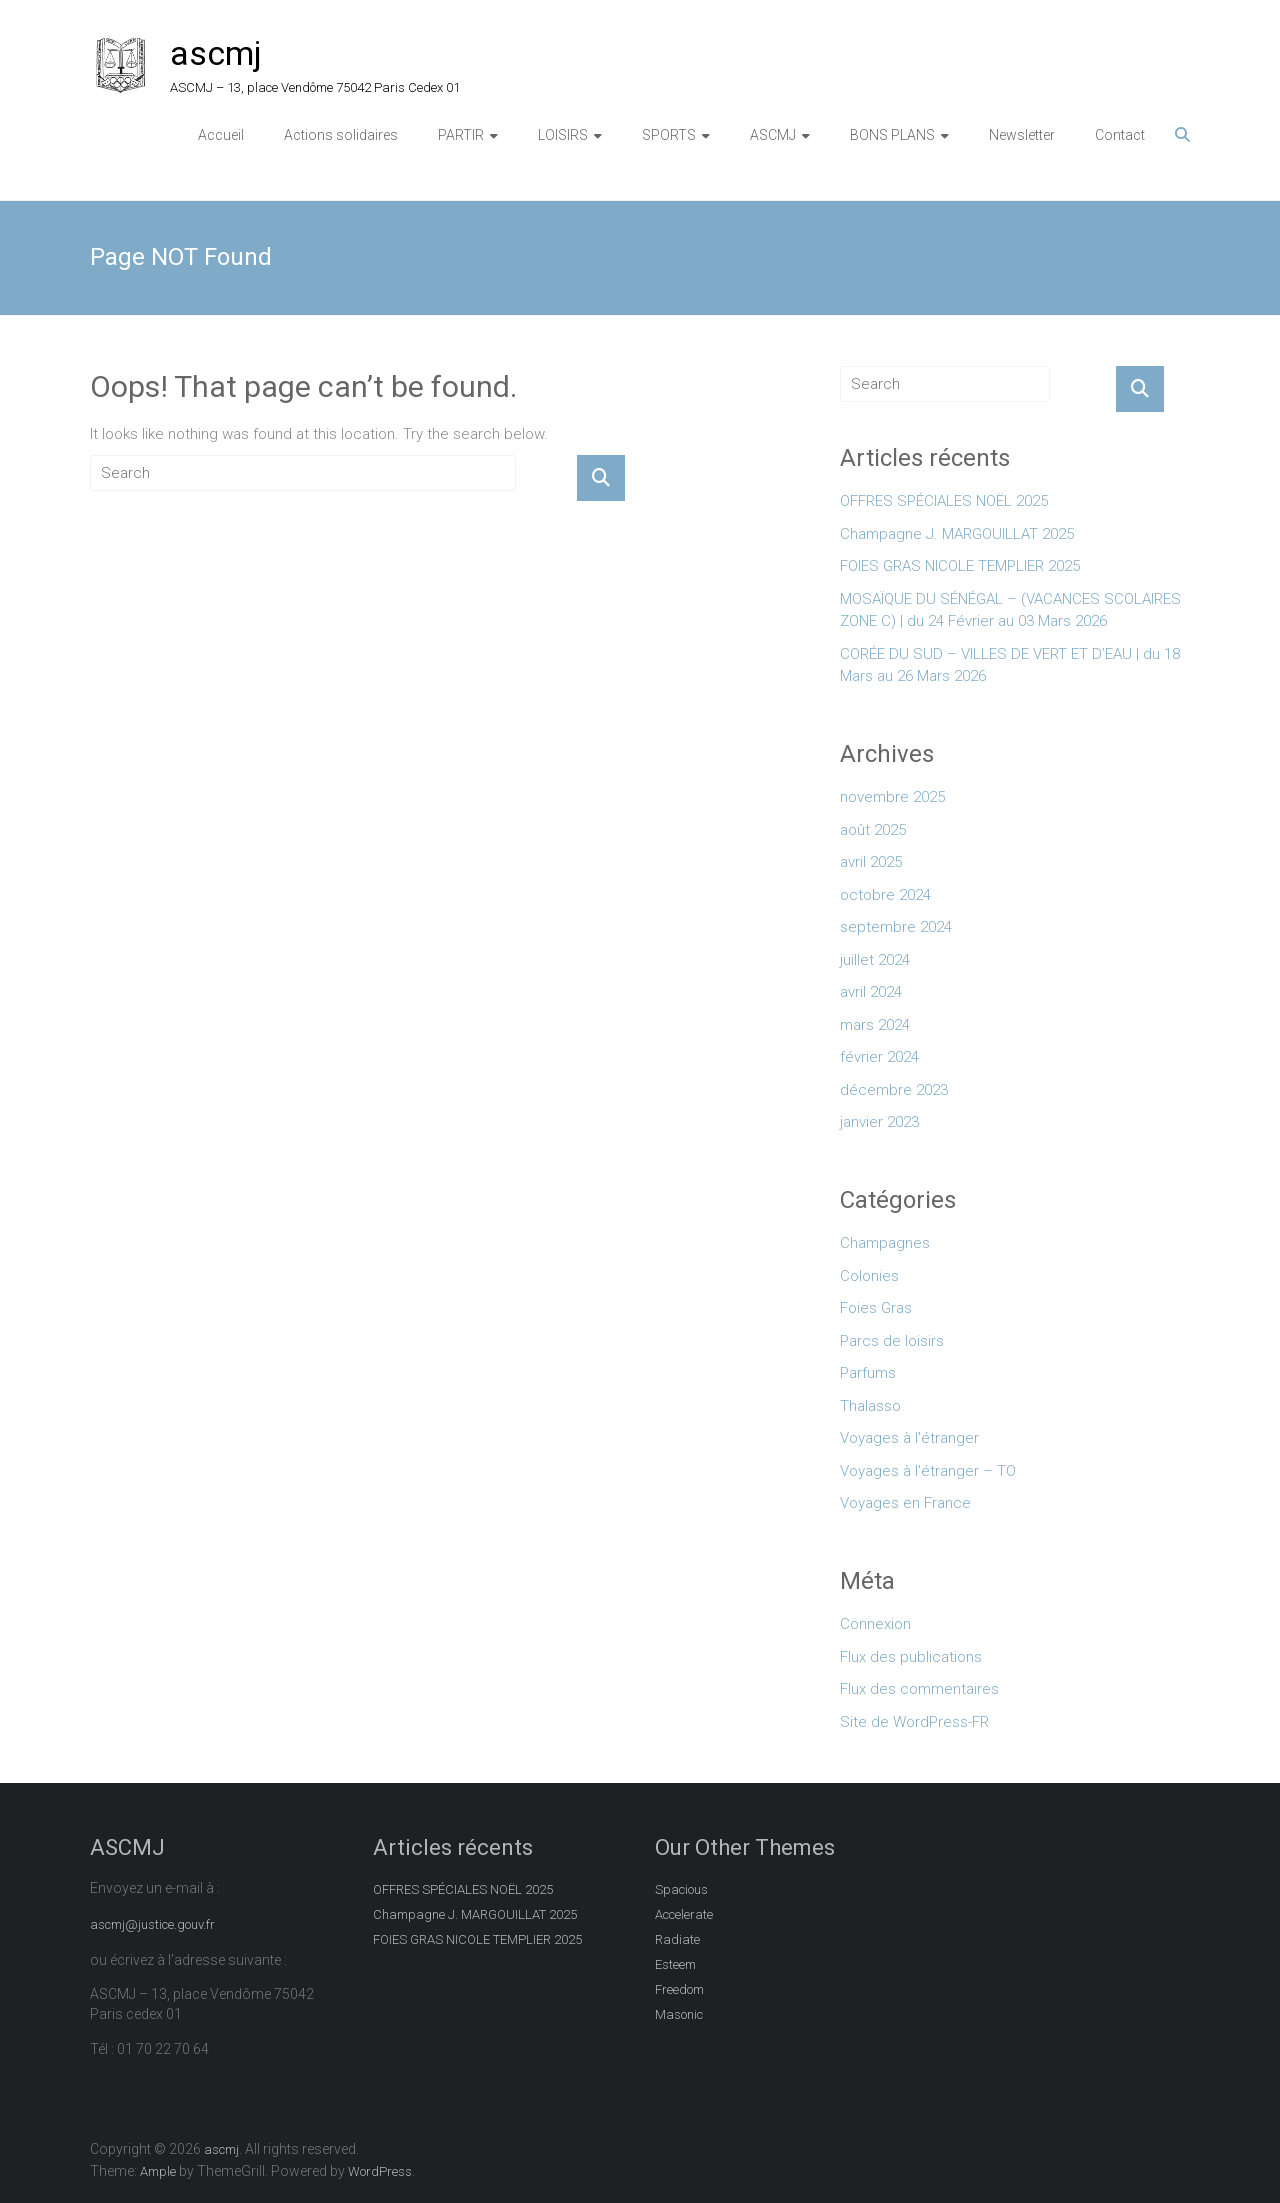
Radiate (677, 1939)
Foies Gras (876, 1308)
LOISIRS (563, 135)
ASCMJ (773, 135)
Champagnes (885, 1243)
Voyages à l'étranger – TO (928, 1471)
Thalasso (870, 1406)
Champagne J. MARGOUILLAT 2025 (957, 534)
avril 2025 (871, 862)
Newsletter (1022, 135)
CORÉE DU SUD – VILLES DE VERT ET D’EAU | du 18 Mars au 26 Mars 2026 (1010, 665)
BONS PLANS (892, 135)
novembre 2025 (892, 797)
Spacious (681, 1889)
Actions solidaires (341, 135)
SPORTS (669, 135)
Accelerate (684, 1914)
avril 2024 (871, 992)
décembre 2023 (894, 1090)
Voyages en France (905, 1503)
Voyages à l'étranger (909, 1438)
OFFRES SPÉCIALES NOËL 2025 (944, 501)
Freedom (679, 1989)
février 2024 (879, 1057)
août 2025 (873, 830)
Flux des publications (911, 1657)
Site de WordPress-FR (914, 1722)
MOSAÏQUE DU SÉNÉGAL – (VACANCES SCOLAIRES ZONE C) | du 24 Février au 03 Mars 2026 (1010, 610)
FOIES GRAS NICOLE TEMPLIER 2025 (960, 566)
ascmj (216, 53)
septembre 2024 (896, 927)
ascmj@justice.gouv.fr (152, 1924)
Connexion (875, 1624)
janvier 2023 (879, 1122)
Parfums (868, 1373)
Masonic (679, 2014)
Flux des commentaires (919, 1689)
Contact (1120, 135)
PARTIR (461, 135)
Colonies (869, 1276)
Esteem (675, 1964)
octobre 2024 (885, 895)
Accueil (221, 135)
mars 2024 (875, 1025)
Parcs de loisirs (892, 1341)
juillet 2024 (875, 960)
